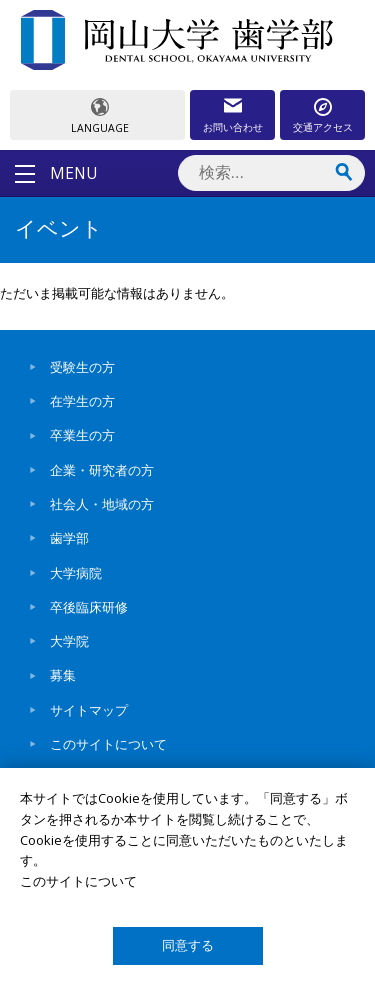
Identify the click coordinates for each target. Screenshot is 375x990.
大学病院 (76, 573)
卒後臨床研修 (89, 607)
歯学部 (69, 538)
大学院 (69, 641)
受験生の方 (82, 367)
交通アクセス (323, 127)
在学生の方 (82, 401)
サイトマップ (89, 710)
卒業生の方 (82, 435)
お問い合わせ (233, 127)
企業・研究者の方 (102, 470)
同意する (188, 945)
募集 (63, 675)
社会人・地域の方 (102, 504)
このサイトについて (108, 744)
